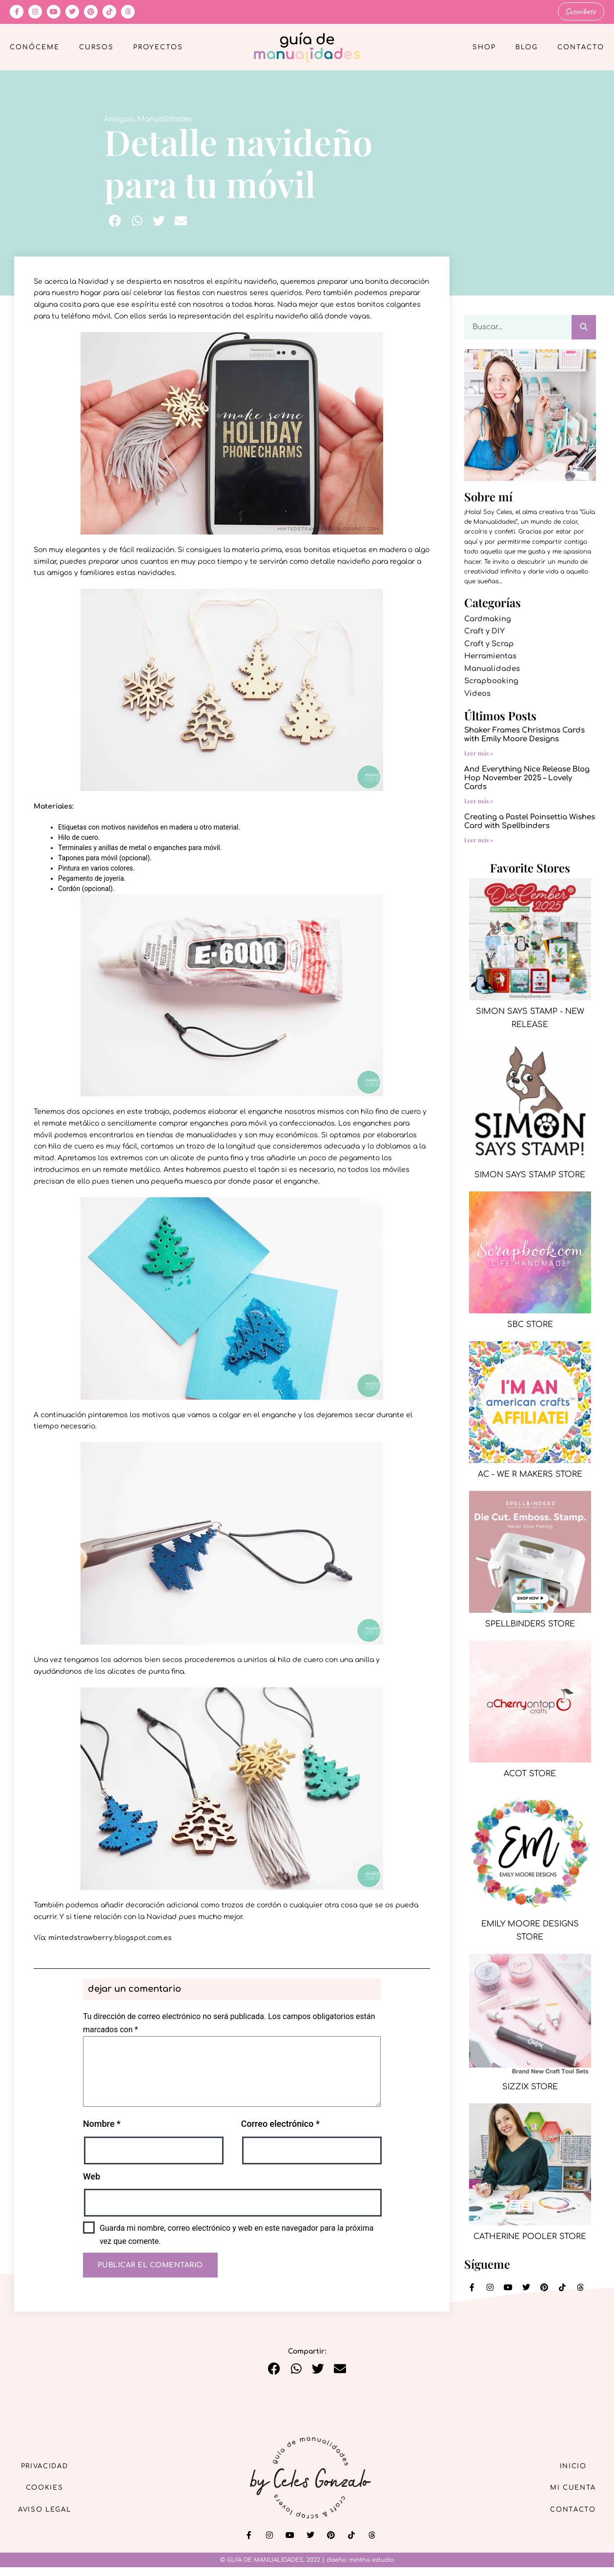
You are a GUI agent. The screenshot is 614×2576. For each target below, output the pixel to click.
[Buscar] (584, 326)
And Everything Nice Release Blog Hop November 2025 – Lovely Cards (527, 778)
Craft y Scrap (489, 643)
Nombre (102, 2123)
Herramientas (490, 656)
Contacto (580, 46)
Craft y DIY (484, 631)
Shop (484, 46)
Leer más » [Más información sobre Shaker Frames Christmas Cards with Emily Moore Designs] (478, 752)
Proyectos (158, 46)
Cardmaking (487, 618)
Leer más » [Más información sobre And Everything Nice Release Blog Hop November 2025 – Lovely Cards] (478, 800)
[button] (115, 220)
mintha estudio (371, 2559)
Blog (526, 46)
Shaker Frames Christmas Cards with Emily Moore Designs (524, 734)
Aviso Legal (49, 2509)
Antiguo (119, 118)
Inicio (569, 2464)
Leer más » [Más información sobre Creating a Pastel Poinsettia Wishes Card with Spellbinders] (478, 839)
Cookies (49, 2487)
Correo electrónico (280, 2123)
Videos (477, 693)
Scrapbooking (491, 680)
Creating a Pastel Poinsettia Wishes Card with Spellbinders (529, 821)
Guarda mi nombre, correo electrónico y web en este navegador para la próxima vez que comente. (236, 2233)
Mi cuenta (569, 2487)
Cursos (96, 46)
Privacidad (48, 2464)
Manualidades (164, 118)
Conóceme (35, 46)
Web (91, 2175)
